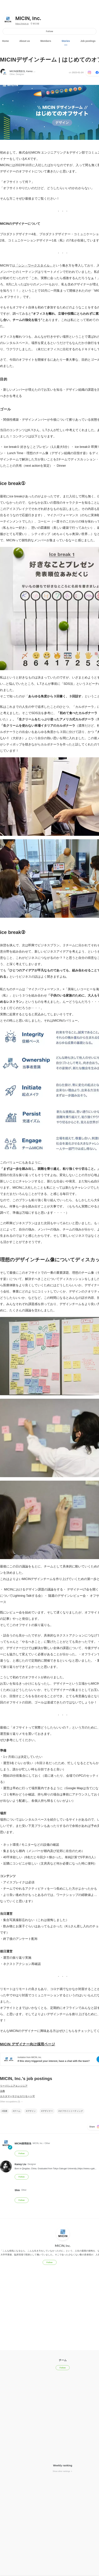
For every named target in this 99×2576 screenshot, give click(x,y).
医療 (5, 2111)
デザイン (31, 2111)
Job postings (88, 41)
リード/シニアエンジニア (13, 2085)
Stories (66, 41)
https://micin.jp (22, 23)
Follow (49, 31)
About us (24, 41)
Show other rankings (63, 2471)
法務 (2, 2091)
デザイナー (47, 2111)
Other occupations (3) (11, 2101)
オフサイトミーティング (71, 2111)
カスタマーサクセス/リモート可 (17, 2096)
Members (45, 41)
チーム (17, 2111)
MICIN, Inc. (28, 18)
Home (5, 41)
